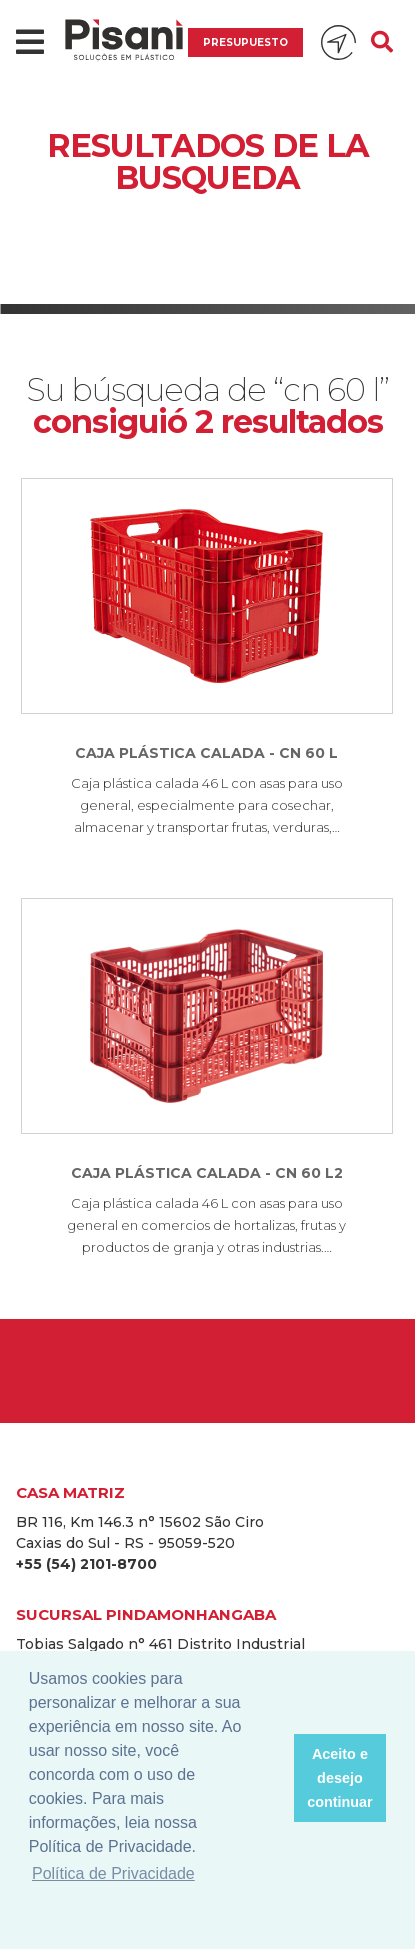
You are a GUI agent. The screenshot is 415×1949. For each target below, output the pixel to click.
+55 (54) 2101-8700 (86, 1564)
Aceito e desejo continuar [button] (340, 1778)
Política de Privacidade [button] (113, 1873)
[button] (272, 1778)
